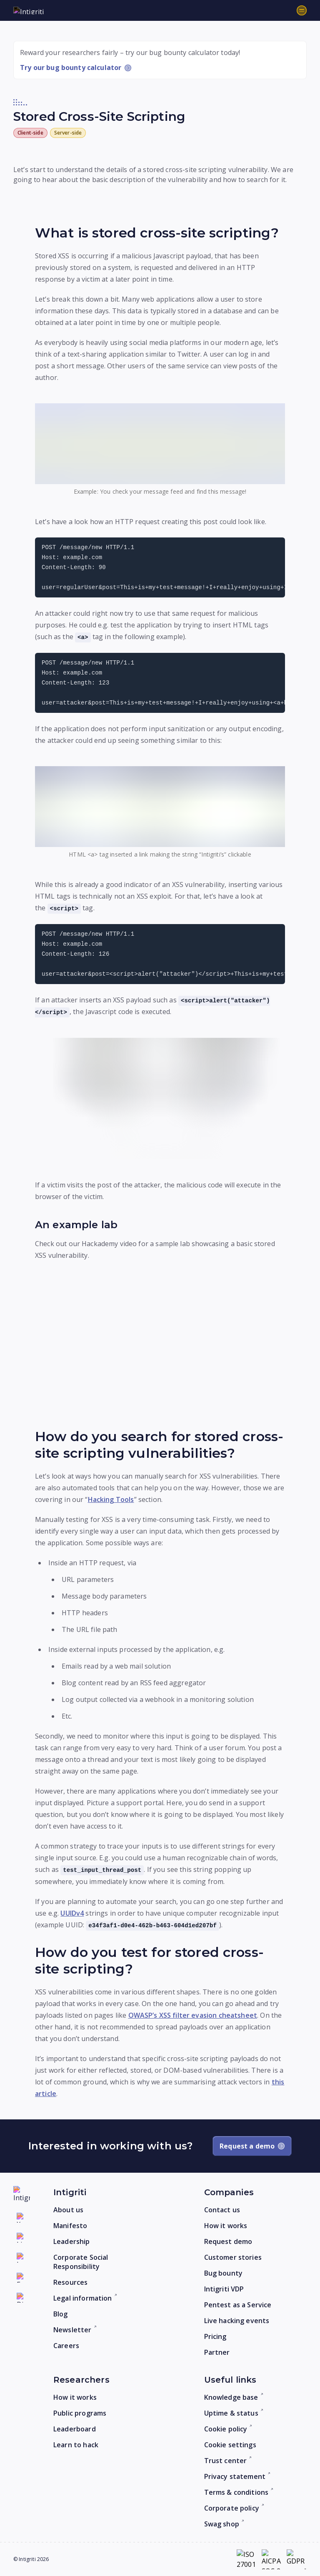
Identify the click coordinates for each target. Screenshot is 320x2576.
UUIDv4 (72, 1913)
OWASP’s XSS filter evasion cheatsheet (193, 2015)
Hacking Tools (111, 1499)
